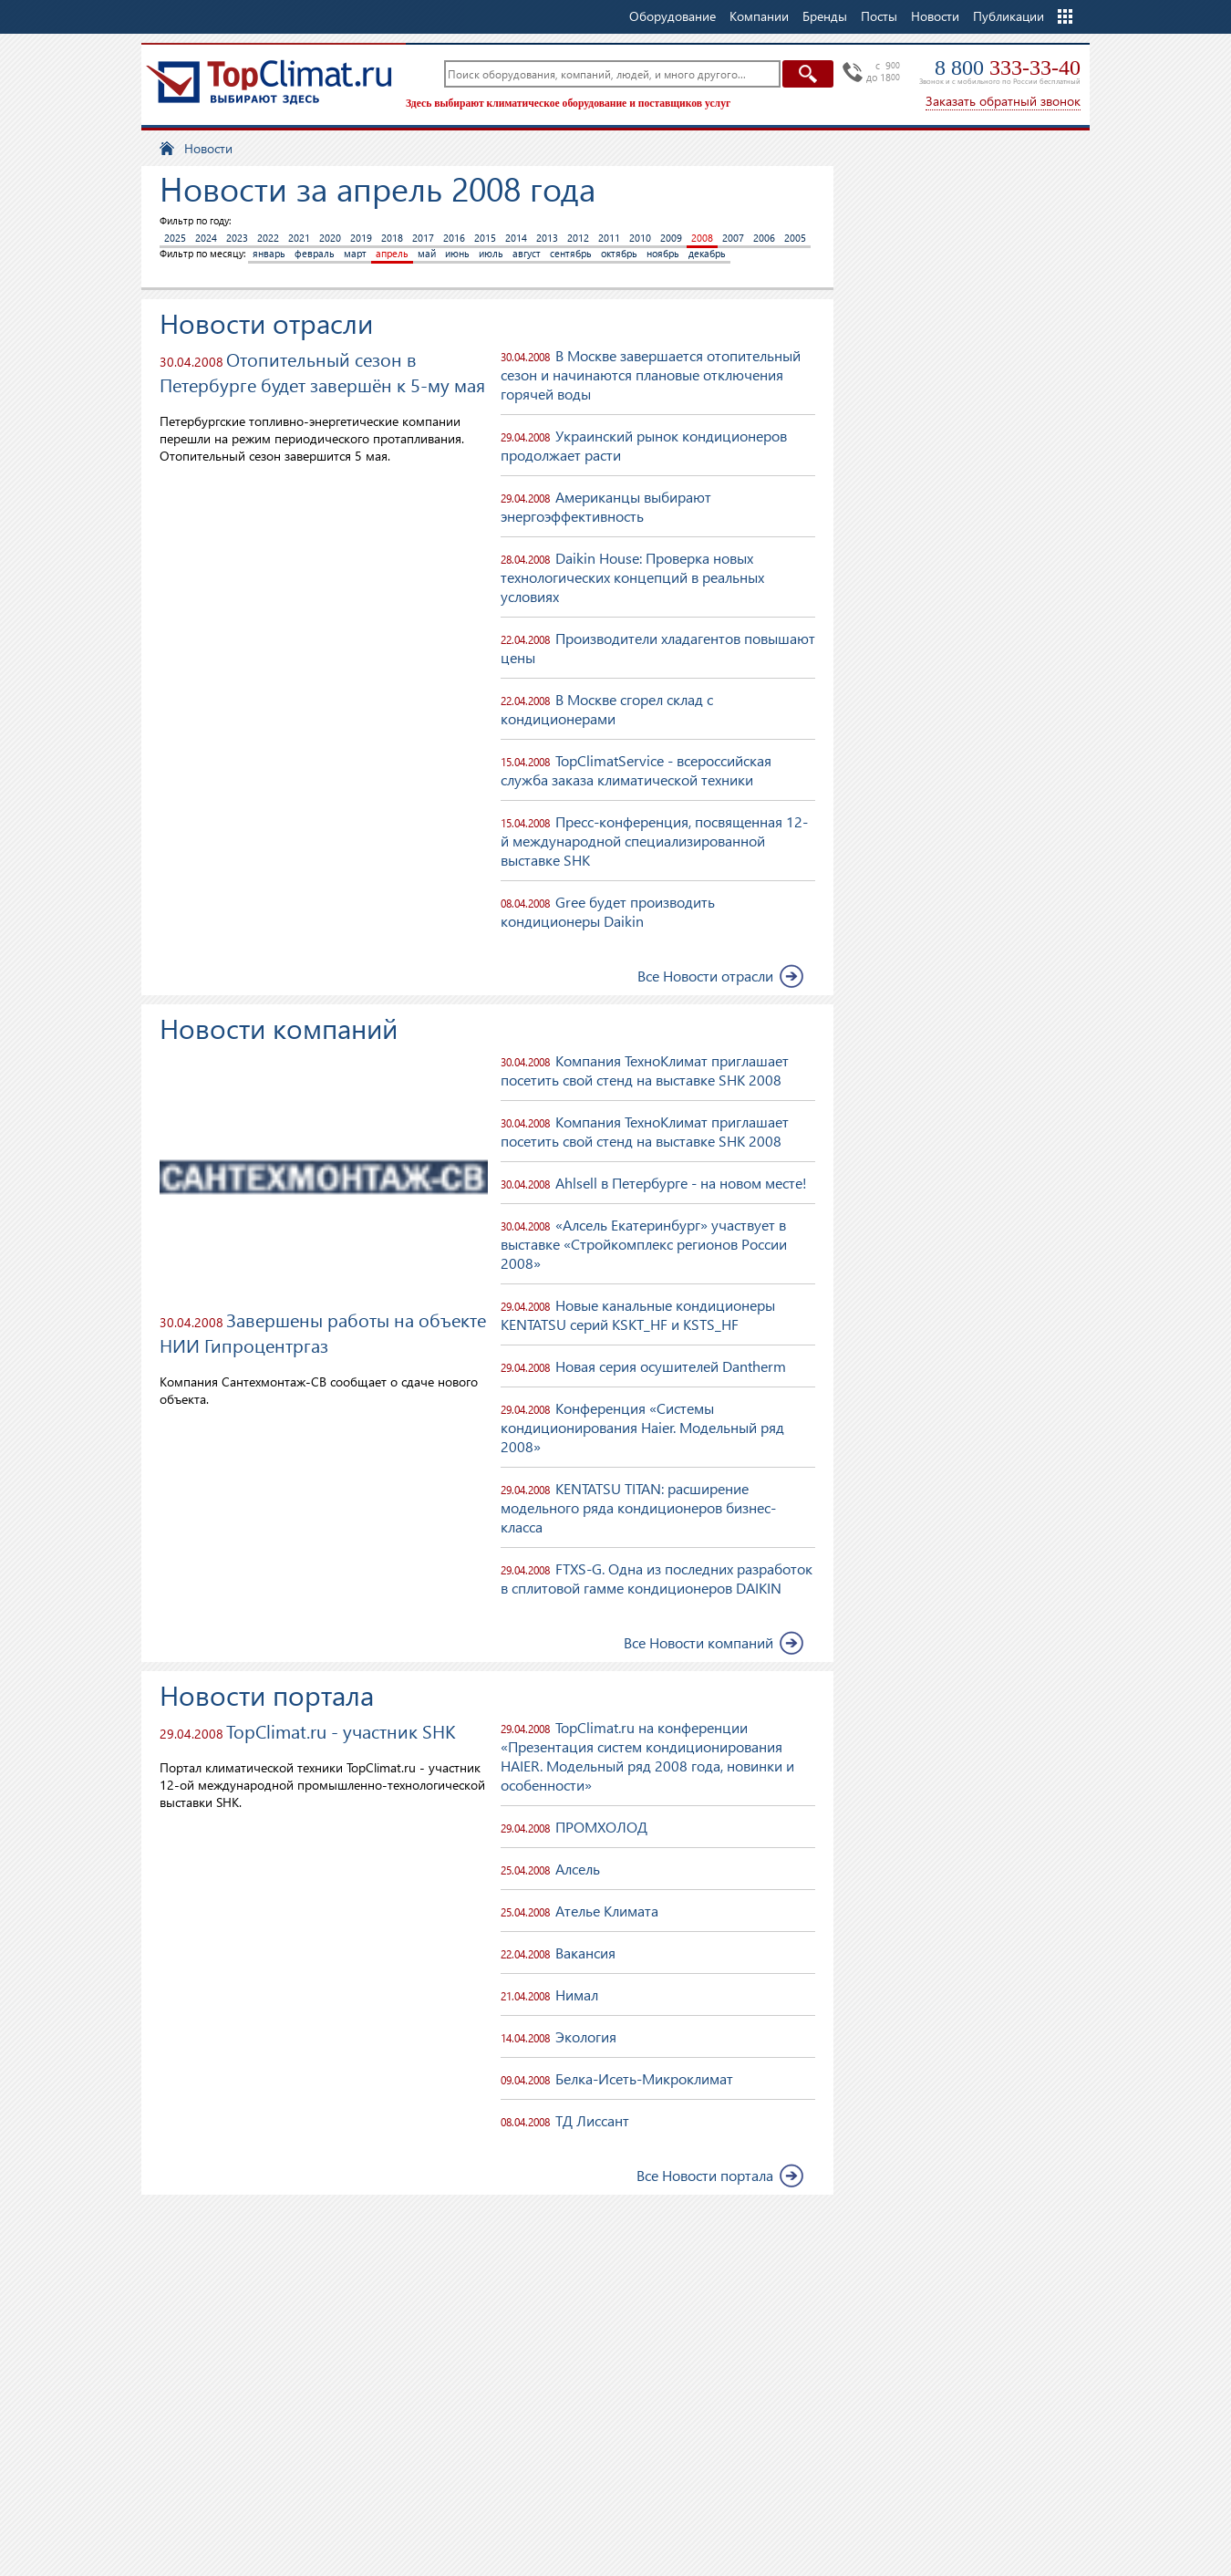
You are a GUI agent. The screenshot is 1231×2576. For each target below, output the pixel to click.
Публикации (1008, 16)
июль (491, 253)
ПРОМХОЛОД (601, 1826)
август (526, 253)
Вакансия (585, 1952)
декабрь (707, 253)
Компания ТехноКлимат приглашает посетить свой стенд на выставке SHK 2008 (645, 1070)
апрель (392, 253)
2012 (578, 238)
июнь (457, 253)
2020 (330, 238)
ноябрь (663, 253)
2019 (361, 238)
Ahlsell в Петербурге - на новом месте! (681, 1182)
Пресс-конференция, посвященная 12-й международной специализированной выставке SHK (654, 840)
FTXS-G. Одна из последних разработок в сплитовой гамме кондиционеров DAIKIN (656, 1578)
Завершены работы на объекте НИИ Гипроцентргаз (323, 1331)
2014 (516, 238)
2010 (640, 238)
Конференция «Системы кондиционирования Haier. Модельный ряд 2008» (642, 1427)
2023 (237, 238)
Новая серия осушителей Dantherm (670, 1366)
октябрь (619, 253)
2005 (795, 238)
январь (269, 253)
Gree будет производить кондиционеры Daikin (608, 911)
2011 (609, 238)
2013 (547, 238)
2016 (454, 238)
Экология (585, 2036)
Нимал (576, 1994)
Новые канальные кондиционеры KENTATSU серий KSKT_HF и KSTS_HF (638, 1314)
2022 (268, 238)
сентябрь (571, 253)
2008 (702, 238)
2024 (206, 238)
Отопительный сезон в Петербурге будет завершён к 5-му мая (322, 371)
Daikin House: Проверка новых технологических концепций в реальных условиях (632, 577)
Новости (935, 16)
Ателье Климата (606, 1910)
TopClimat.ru (269, 82)
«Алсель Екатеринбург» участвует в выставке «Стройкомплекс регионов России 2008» (644, 1243)
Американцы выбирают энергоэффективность (606, 506)
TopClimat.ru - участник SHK (341, 1730)
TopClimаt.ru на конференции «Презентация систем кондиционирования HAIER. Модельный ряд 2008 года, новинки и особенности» (647, 1756)
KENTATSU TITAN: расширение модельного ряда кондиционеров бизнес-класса (638, 1507)
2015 (485, 238)
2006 (764, 238)
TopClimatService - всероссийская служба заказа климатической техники (636, 770)
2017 (423, 238)
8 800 (1008, 67)
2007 (733, 238)
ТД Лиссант (592, 2120)
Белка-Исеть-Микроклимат (644, 2078)
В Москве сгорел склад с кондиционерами (607, 709)
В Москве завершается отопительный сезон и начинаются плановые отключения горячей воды (651, 374)
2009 (671, 238)
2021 (299, 238)
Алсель (577, 1868)
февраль (315, 253)
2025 (175, 238)
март (355, 253)
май (427, 253)
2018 (392, 238)
